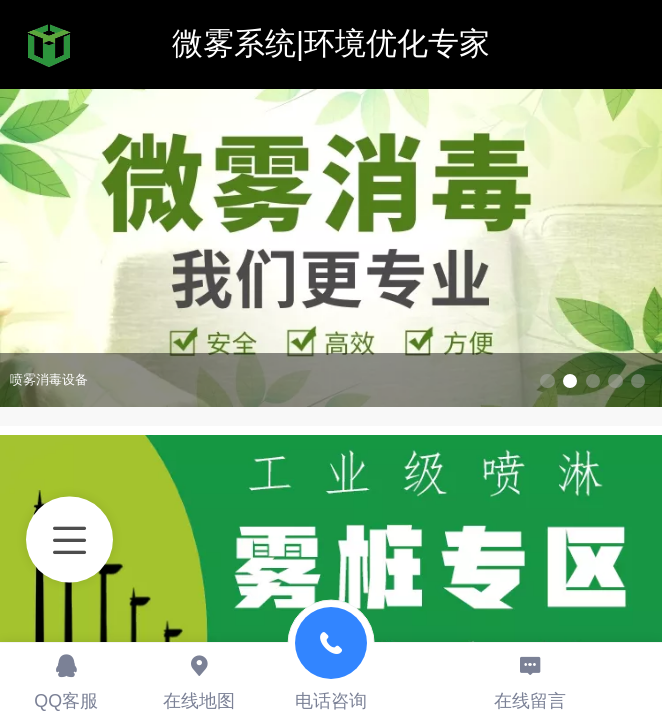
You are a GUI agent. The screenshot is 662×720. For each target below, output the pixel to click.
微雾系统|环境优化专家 (331, 43)
